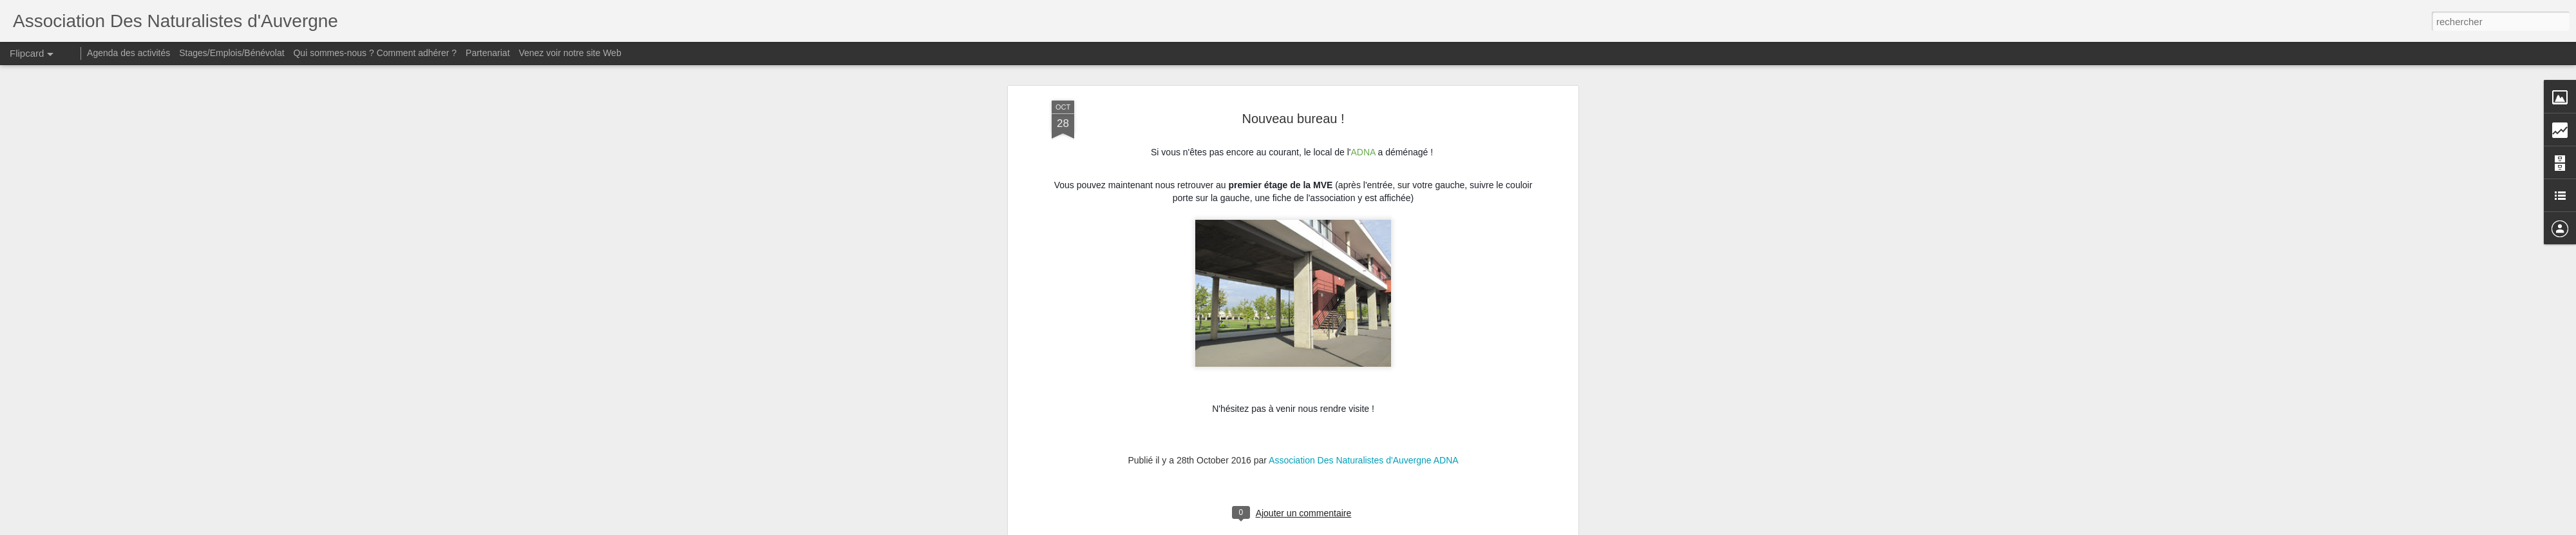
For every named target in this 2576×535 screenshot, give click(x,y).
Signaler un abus (1443, 528)
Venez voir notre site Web (569, 53)
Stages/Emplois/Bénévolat (231, 53)
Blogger (1400, 528)
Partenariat (487, 53)
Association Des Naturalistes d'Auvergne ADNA (1363, 80)
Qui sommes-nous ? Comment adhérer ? (375, 53)
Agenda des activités (128, 53)
